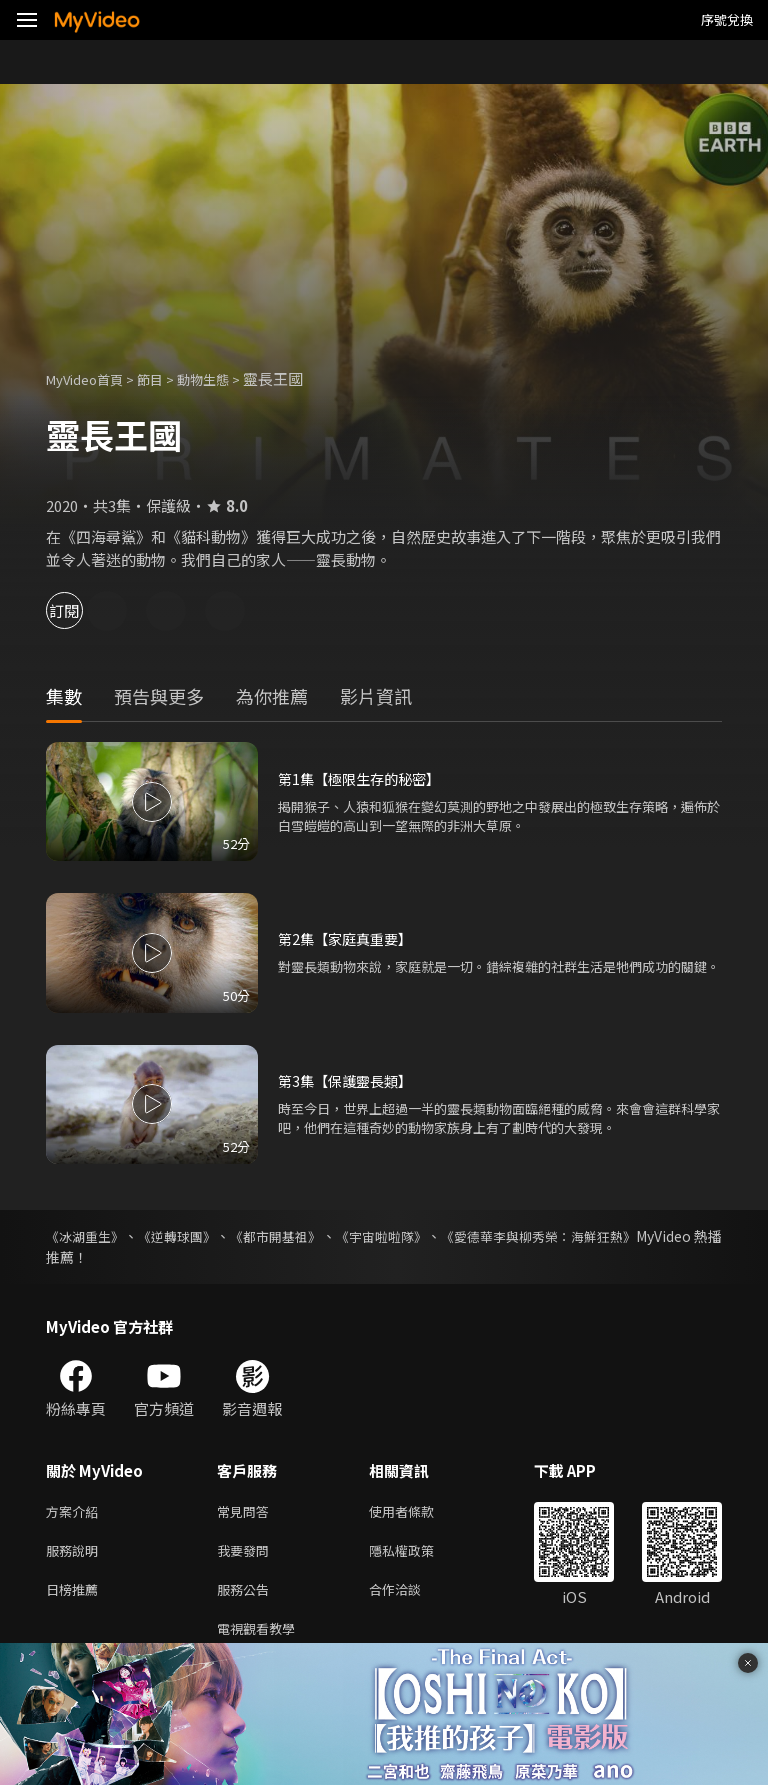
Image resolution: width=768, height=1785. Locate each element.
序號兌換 (727, 19)
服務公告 (247, 1596)
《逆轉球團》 (198, 1236)
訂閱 (86, 610)
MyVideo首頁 (91, 378)
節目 (166, 378)
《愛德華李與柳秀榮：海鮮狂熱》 (617, 1236)
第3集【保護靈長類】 (349, 1080)
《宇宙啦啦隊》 (438, 1236)
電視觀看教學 (262, 1638)
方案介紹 (76, 1512)
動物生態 (225, 378)
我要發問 (247, 1554)
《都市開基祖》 (314, 1236)
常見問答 (247, 1512)
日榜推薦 (76, 1596)
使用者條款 (418, 1512)
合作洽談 (411, 1596)
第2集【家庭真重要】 (349, 938)
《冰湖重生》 (88, 1236)
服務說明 (76, 1554)
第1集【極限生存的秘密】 (364, 778)
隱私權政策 (418, 1554)
